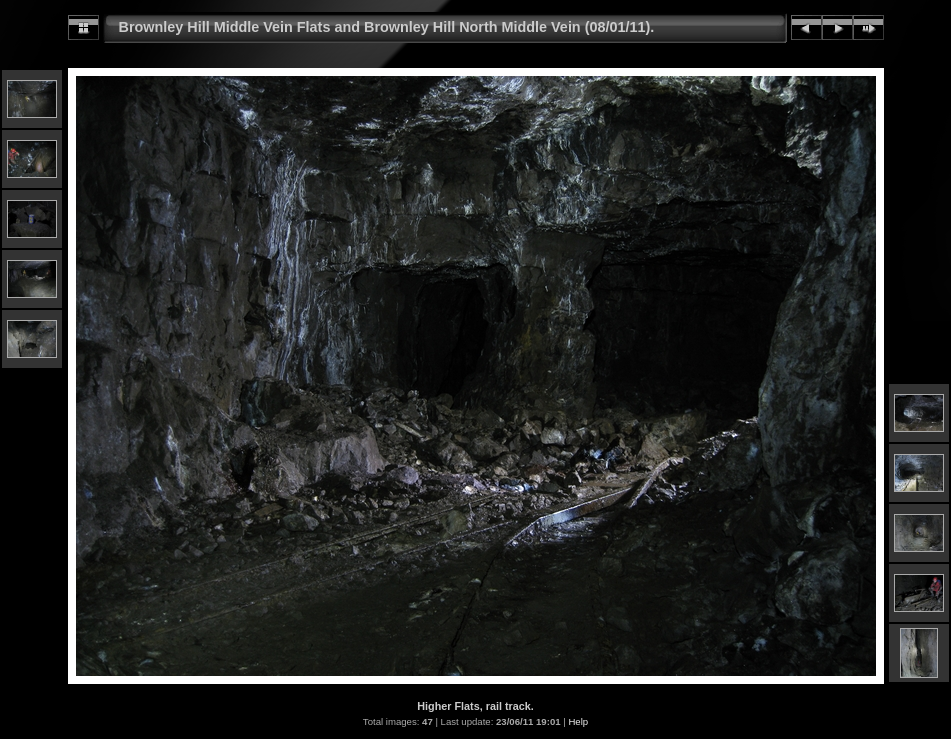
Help (578, 721)
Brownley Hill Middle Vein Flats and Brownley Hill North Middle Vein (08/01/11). (387, 27)
